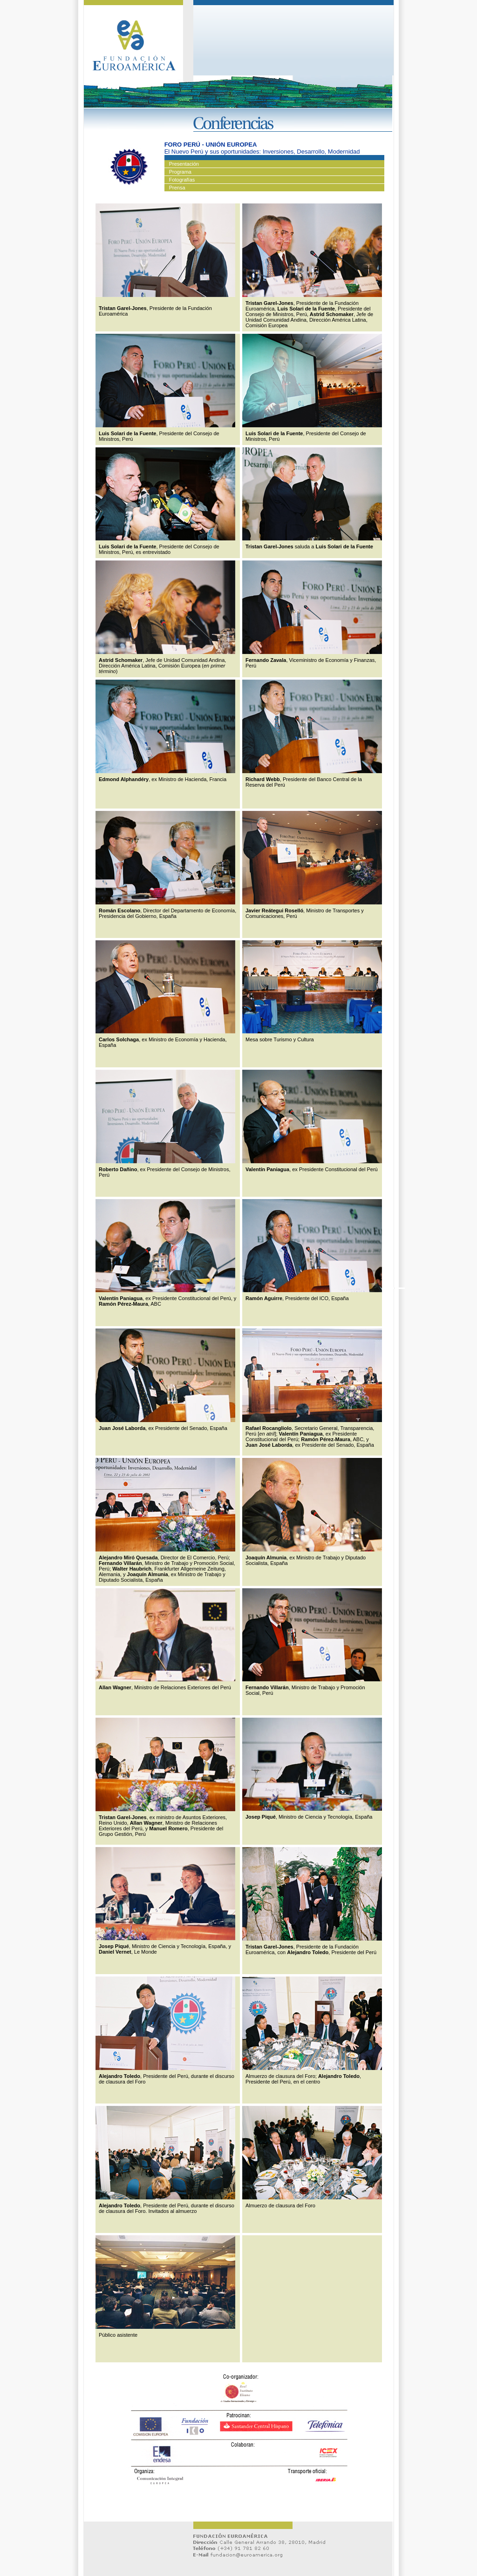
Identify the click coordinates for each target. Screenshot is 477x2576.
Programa (180, 172)
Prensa (177, 187)
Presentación (184, 164)
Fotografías (182, 179)
